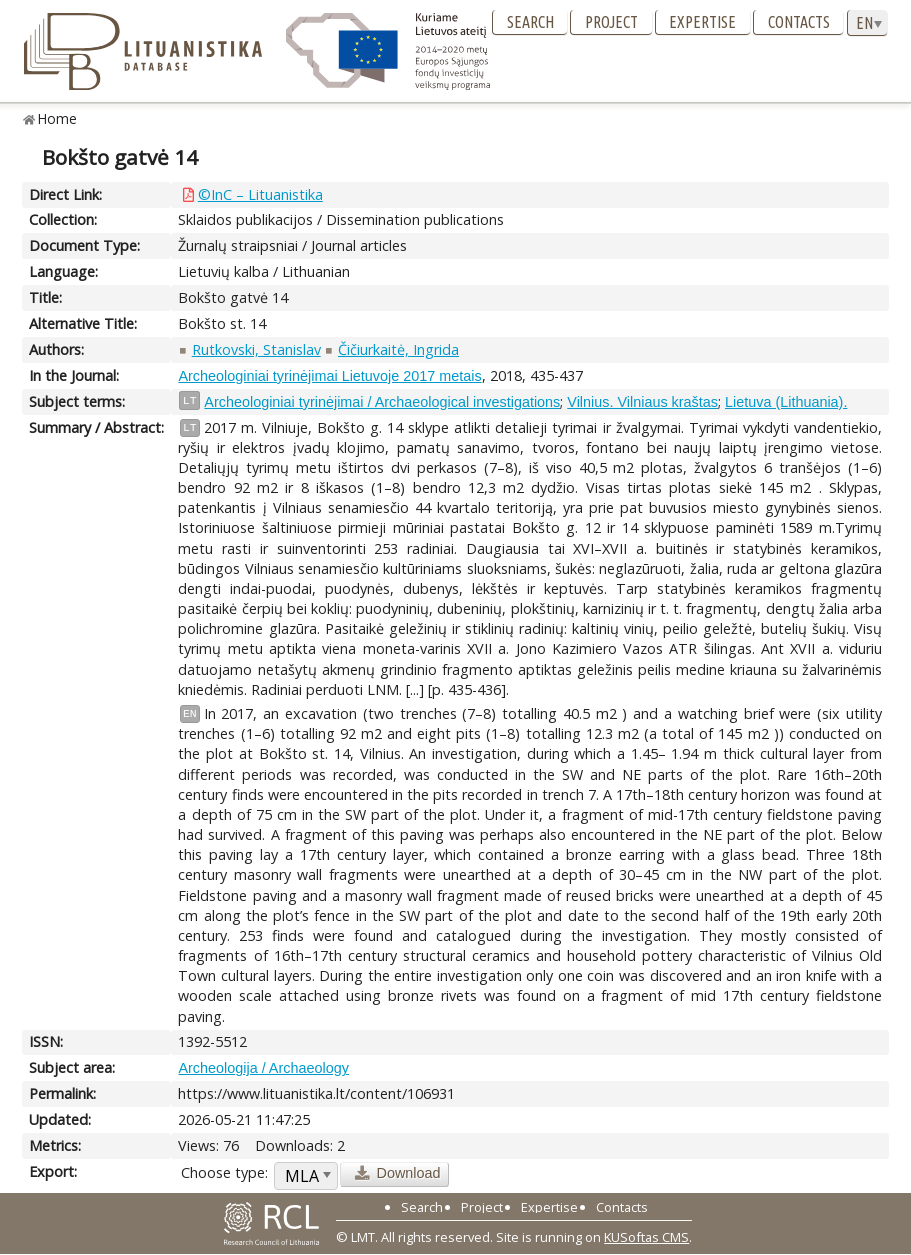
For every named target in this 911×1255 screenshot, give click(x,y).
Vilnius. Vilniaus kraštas (642, 402)
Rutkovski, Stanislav (256, 349)
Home (57, 118)
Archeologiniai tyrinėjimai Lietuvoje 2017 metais (329, 376)
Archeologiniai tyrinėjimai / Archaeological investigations (382, 402)
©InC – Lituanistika (260, 194)
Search (530, 22)
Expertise (702, 22)
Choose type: (224, 1172)
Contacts (799, 22)
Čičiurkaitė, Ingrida (398, 349)
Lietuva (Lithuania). (786, 402)
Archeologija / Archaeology (263, 1068)
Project (611, 22)
